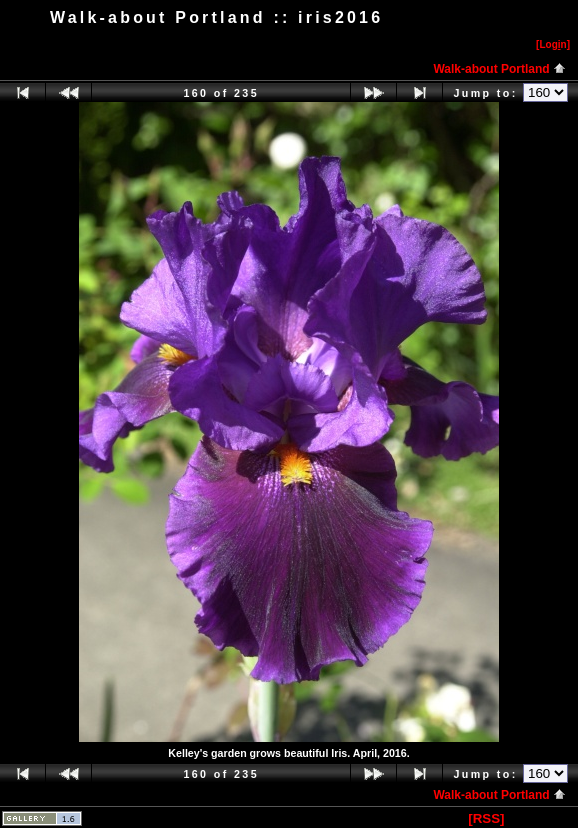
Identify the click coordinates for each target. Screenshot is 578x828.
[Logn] (553, 44)
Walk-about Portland (499, 69)
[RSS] (486, 818)
